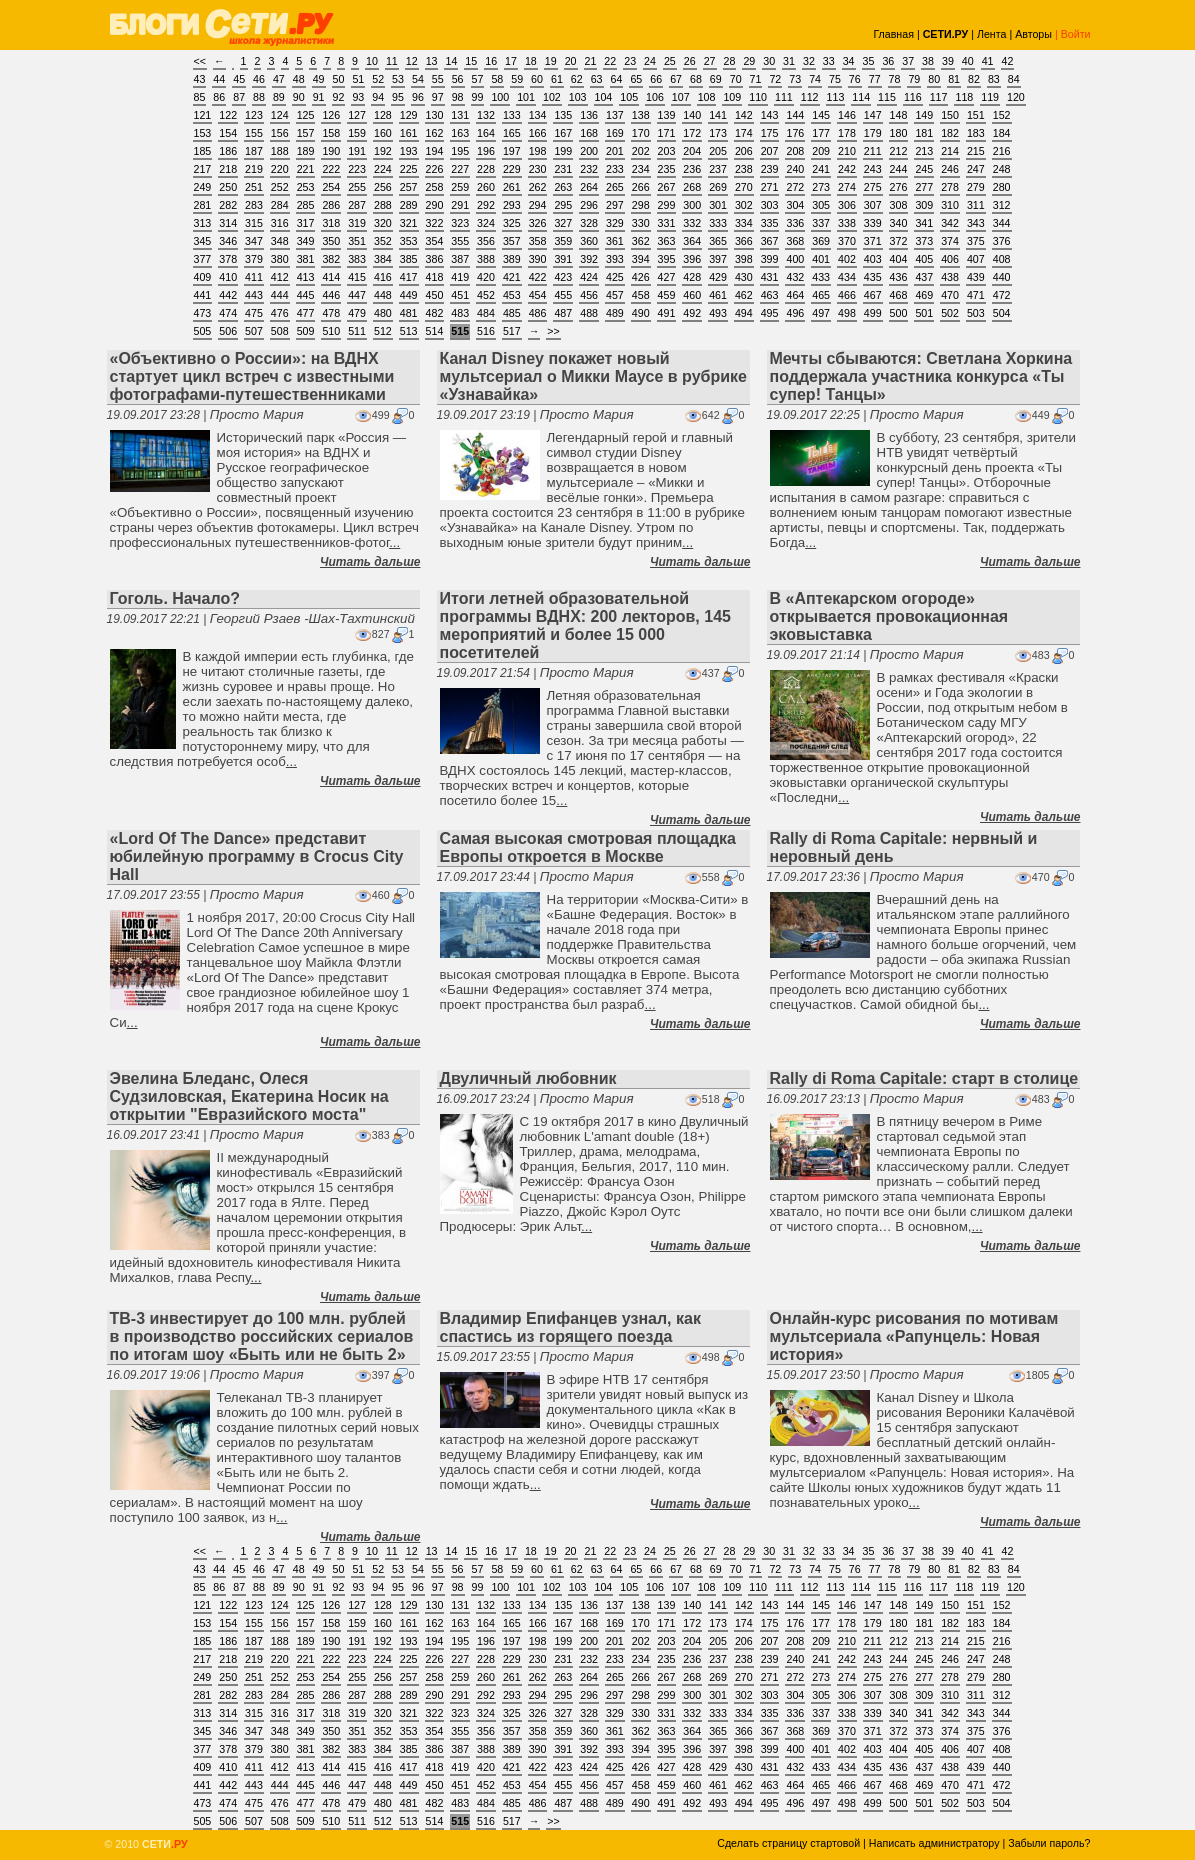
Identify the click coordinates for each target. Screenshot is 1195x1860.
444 (280, 295)
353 (409, 241)
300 (692, 205)
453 (512, 295)
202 (641, 151)
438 (950, 277)
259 (460, 187)
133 (512, 115)
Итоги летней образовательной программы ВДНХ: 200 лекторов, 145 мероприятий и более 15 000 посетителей (585, 625)
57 (478, 79)
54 (418, 79)
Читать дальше (370, 562)
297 (615, 205)
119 (990, 97)
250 (228, 187)
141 (718, 115)
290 (435, 205)
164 (486, 133)
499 (873, 313)
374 (950, 241)
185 (203, 151)
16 (491, 61)
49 (319, 79)
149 (924, 115)
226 (435, 169)
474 (228, 313)
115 (887, 97)
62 (577, 79)
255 (357, 187)
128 (383, 115)
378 (228, 259)
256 (383, 187)
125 (306, 115)
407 (976, 259)
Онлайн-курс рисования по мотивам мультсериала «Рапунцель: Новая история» (914, 1336)
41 (988, 61)
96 (418, 97)
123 (254, 115)
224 (383, 169)
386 (435, 259)
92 (339, 97)
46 (259, 79)
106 (655, 97)
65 (636, 79)
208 (795, 151)
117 (939, 97)
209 (821, 151)
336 (795, 223)
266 (641, 187)
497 (821, 313)
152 (1002, 115)
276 (899, 187)
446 (331, 295)
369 (821, 241)
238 (744, 169)
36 (888, 61)
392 (589, 259)
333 (718, 223)
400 (795, 259)
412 (280, 277)
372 (899, 241)
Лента (992, 34)
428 (692, 277)
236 (692, 169)
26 (690, 61)
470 (950, 295)
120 (1016, 97)
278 (950, 187)
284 (280, 205)
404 (899, 259)
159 (357, 133)
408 (1002, 259)
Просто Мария (257, 414)
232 (589, 169)
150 (950, 115)
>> (553, 331)
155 (254, 133)
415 (357, 277)
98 (458, 97)
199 (563, 151)
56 (458, 79)
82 (974, 79)
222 (331, 169)
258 (435, 187)
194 (435, 151)
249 (203, 187)
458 (641, 295)
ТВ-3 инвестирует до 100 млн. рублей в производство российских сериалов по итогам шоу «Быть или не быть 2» (262, 1336)
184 (1002, 133)
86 (219, 97)
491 (667, 313)
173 (718, 133)
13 (432, 61)
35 (869, 61)
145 (821, 115)
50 (339, 79)
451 (460, 295)
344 (1002, 223)
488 (589, 313)
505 (203, 331)
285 (306, 205)
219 (254, 169)
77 (875, 79)
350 (331, 241)
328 (589, 223)
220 (280, 169)
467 (873, 295)
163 (460, 133)
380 (280, 259)
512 (383, 331)
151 (976, 115)
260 (486, 187)
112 (810, 97)
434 (847, 277)
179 (873, 133)
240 (795, 169)
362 (641, 241)
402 (847, 259)
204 (692, 151)
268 (692, 187)
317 (306, 223)
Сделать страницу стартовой (788, 1843)
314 (228, 223)
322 (435, 223)
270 (744, 187)
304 (795, 205)
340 (899, 223)
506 (228, 331)
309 (924, 205)
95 (398, 97)
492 (692, 313)
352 (383, 241)
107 (681, 97)
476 (280, 313)
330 (641, 223)
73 (795, 79)
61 (557, 79)
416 (383, 277)
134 (538, 115)
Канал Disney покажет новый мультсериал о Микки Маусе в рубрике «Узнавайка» (593, 376)
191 (357, 151)
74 (815, 79)
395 (667, 259)
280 (1002, 187)
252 (280, 187)
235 (667, 169)
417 (409, 277)
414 (331, 277)
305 (821, 205)
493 (718, 313)
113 (836, 97)
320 (383, 223)
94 (378, 97)
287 (357, 205)
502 (950, 313)
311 (976, 205)
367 (770, 241)
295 (563, 205)
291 (460, 205)
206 (744, 151)
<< (200, 61)
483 (460, 313)
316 (280, 223)
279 (976, 187)
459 (667, 295)
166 (538, 133)
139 (667, 115)
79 (914, 79)
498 (847, 313)
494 (744, 313)
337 (821, 223)
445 (306, 295)
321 (409, 223)
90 (299, 97)
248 (1002, 169)
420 (486, 277)
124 (280, 115)
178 (847, 133)
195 (460, 151)
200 (589, 151)
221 (306, 169)
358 (538, 241)
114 (861, 97)
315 (254, 223)
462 (744, 295)
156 (280, 133)
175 (770, 133)
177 (821, 133)
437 (924, 277)
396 (692, 259)
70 (736, 79)
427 (667, 277)
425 (615, 277)
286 (331, 205)
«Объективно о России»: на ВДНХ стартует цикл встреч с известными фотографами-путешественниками (252, 376)
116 (913, 97)
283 (254, 205)
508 (280, 331)
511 (357, 331)
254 (331, 187)
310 (950, 205)
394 (641, 259)
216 (1002, 151)
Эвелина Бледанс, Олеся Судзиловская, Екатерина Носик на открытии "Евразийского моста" (249, 1096)
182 (950, 133)
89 (279, 97)
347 (254, 241)
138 (641, 115)
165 (512, 133)
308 (899, 205)
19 (551, 61)
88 (259, 97)
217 (203, 169)
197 (512, 151)
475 (254, 313)
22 (610, 61)
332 (692, 223)
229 (512, 169)
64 (617, 79)
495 (770, 313)
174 (744, 133)
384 (383, 259)
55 (438, 79)
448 (383, 295)
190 (331, 151)
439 (976, 277)
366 (744, 241)
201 (615, 151)
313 (203, 223)
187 (254, 151)
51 (358, 79)
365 (718, 241)
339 (873, 223)
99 (478, 97)
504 (1002, 313)
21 (591, 61)
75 (835, 79)
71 (756, 79)
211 (873, 151)
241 (821, 169)
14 (451, 61)
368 (795, 241)
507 (254, 331)
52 (378, 79)
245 (924, 169)
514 (435, 331)
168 (589, 133)
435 (873, 277)
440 (1002, 277)
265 (615, 187)
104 (604, 97)
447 (357, 295)
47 (279, 79)
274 (847, 187)
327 (563, 223)
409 (203, 277)
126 (331, 115)
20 (571, 61)
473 (203, 313)
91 (319, 97)
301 (718, 205)
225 (409, 169)
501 (924, 313)
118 (964, 97)
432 (795, 277)
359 (563, 241)
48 (299, 79)
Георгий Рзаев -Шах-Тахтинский (312, 618)
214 (950, 151)
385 (409, 259)
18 (531, 61)
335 (770, 223)
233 (615, 169)
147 (873, 115)
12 (412, 61)
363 (667, 241)
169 (615, 133)
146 (847, 115)
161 (409, 133)
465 (821, 295)
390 (538, 259)
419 (460, 277)
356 (486, 241)
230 (538, 169)
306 (847, 205)
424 (589, 277)
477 (306, 313)
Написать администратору (934, 1843)
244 (899, 169)
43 (200, 79)
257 (409, 187)
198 (538, 151)
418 (435, 277)
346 (228, 241)
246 (950, 169)
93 (358, 97)
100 (500, 97)
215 (976, 151)
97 (438, 97)
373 (924, 241)
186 (228, 151)
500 (899, 313)
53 (398, 79)
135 (563, 115)
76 (855, 79)
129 (409, 115)
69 (716, 79)
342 (950, 223)
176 (795, 133)
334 (744, 223)
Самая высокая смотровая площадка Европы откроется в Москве (588, 847)
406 (950, 259)
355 (460, 241)
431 (770, 277)
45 (239, 79)
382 (331, 259)
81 (954, 79)
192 (383, 151)
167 (563, 133)
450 (435, 295)
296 (589, 205)
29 (749, 61)
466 (847, 295)
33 (829, 61)
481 (409, 313)
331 (667, 223)
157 (306, 133)
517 (512, 331)
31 (789, 61)
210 (847, 151)
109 (732, 97)
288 (383, 205)
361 (615, 241)
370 (847, 241)
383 (357, 259)
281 (203, 205)
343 (976, 223)
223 (357, 169)
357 (512, 241)
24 (650, 61)
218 (228, 169)
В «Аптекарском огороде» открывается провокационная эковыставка (889, 616)
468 (899, 295)
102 (552, 97)
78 (895, 79)
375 (976, 241)
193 (409, 151)
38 (928, 61)
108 (707, 97)
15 (471, 61)
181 (924, 133)
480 (383, 313)
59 (517, 79)
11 (392, 61)
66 (656, 79)
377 (203, 259)
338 (847, 223)
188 (280, 151)
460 (692, 295)
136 (589, 115)
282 (228, 205)
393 (615, 259)
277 (924, 187)
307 (873, 205)
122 (228, 115)
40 (968, 61)
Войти (1076, 34)
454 (538, 295)
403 (873, 259)
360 (589, 241)
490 (641, 313)
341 (924, 223)
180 (899, 133)
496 (795, 313)
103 (578, 97)
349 (306, 241)
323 (460, 223)
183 (976, 133)
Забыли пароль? (1049, 1843)
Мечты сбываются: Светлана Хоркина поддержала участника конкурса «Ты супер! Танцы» (921, 376)
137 (615, 115)
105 (629, 97)
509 (306, 331)
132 (486, 115)
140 (692, 115)
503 (976, 313)
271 (770, 187)
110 (758, 97)
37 (908, 61)
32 (809, 61)
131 (460, 115)
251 (254, 187)
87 (239, 97)
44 (219, 79)
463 (770, 295)
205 (718, 151)
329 (615, 223)
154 (228, 133)
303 (770, 205)
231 (563, 169)
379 (254, 259)
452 (486, 295)
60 (537, 79)
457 (615, 295)
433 (821, 277)
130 (435, 115)
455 (563, 295)
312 (1002, 205)
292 (486, 205)
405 (924, 259)
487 (563, 313)
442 (228, 295)
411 (254, 277)
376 (1002, 241)
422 (538, 277)
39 (948, 61)
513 (409, 331)
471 (976, 295)
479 (357, 313)
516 (486, 331)
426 (641, 277)
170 (641, 133)
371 (873, 241)
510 (331, 331)
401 (821, 259)
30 (769, 61)
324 (486, 223)
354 (435, 241)
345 (203, 241)
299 (667, 205)
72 (775, 79)
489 (615, 313)
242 (847, 169)
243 (873, 169)
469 (924, 295)
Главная (893, 34)
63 (597, 79)
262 (538, 187)
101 (526, 97)
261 (512, 187)
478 (331, 313)
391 (563, 259)
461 (718, 295)
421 (512, 277)
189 (306, 151)
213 (924, 151)
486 (538, 313)
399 (770, 259)
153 (203, 133)
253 (306, 187)
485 (512, 313)
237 (718, 169)
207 (770, 151)
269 (718, 187)
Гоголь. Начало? (175, 598)
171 (667, 133)
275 (873, 187)
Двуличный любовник (528, 1078)
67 (676, 79)
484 (486, 313)
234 (641, 169)
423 (563, 277)
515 (460, 331)
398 (744, 259)
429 (718, 277)
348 (280, 241)
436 (899, 277)
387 (460, 259)
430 (744, 277)
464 (795, 295)
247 (976, 169)
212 (899, 151)
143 (770, 115)
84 (1014, 79)
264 (589, 187)
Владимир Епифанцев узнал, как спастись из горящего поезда (570, 1327)
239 (770, 169)
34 (849, 61)
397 (718, 259)
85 (200, 97)
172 (692, 133)
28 (730, 61)
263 (563, 187)
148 (899, 115)
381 (306, 259)
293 (512, 205)
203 (667, 151)
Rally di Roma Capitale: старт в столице (924, 1078)
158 (331, 133)
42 (1008, 61)
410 (228, 277)
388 (486, 259)
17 (511, 61)
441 (203, 295)
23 (630, 61)
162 (435, 133)
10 (372, 61)
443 (254, 295)
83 (994, 79)
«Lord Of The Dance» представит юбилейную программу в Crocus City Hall (257, 856)
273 (821, 187)
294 (538, 205)
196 (486, 151)
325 (512, 223)
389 (512, 259)
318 (331, 223)
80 (934, 79)
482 (435, 313)
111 (784, 97)
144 (795, 115)
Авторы (1033, 34)
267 (667, 187)
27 (710, 61)
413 (306, 277)
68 (696, 79)
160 (383, 133)
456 (589, 295)
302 (744, 205)
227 (460, 169)
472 (1002, 295)
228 (486, 169)
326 (538, 223)
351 (357, 241)
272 (795, 187)
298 (641, 205)
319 (357, 223)
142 (744, 115)
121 (203, 115)
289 (409, 205)
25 (670, 61)
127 (357, 115)
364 (692, 241)
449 (409, 295)
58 (497, 79)
